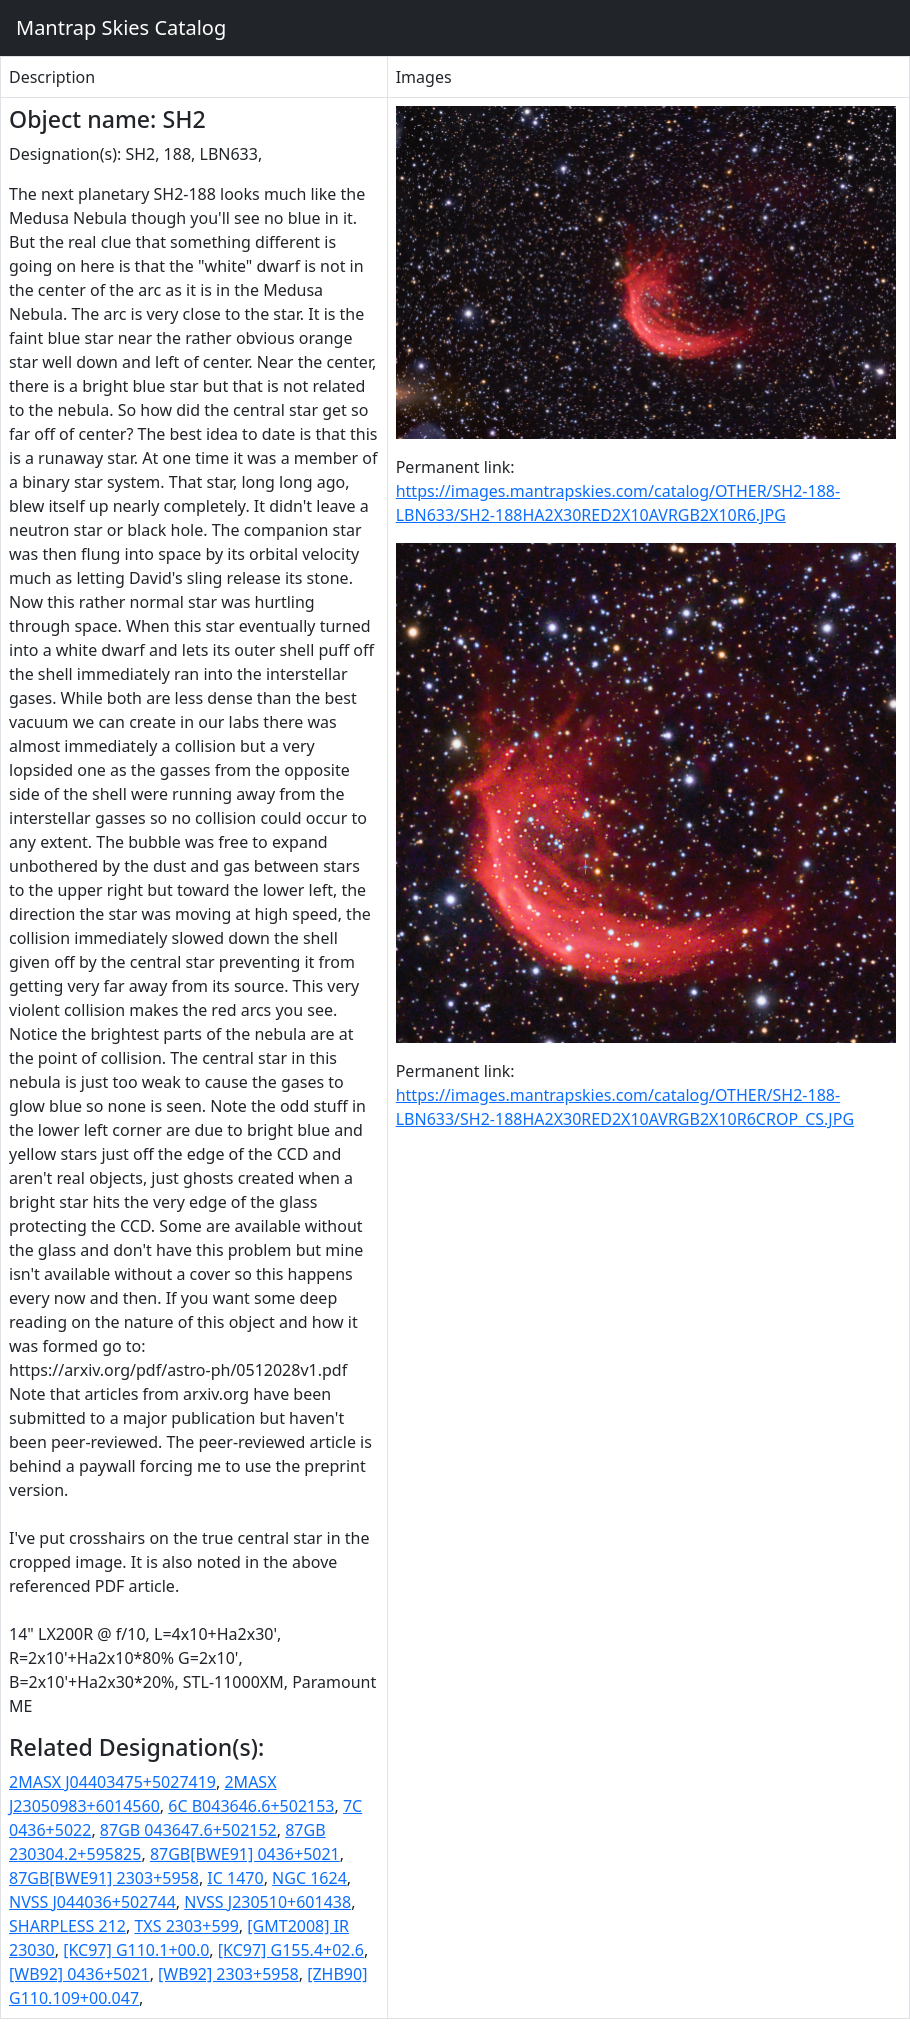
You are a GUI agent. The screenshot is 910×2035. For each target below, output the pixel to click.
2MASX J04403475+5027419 (112, 1782)
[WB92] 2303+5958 (228, 1974)
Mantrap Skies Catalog (120, 27)
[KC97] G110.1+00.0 (136, 1950)
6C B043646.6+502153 (251, 1806)
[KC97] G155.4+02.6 (291, 1950)
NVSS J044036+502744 (92, 1902)
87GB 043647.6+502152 (188, 1830)
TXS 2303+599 (186, 1926)
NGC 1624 (309, 1878)
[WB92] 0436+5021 (79, 1974)
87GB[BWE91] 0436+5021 (245, 1854)
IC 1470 (235, 1878)
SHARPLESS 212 (67, 1926)
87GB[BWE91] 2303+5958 (104, 1878)
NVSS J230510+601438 (267, 1902)
